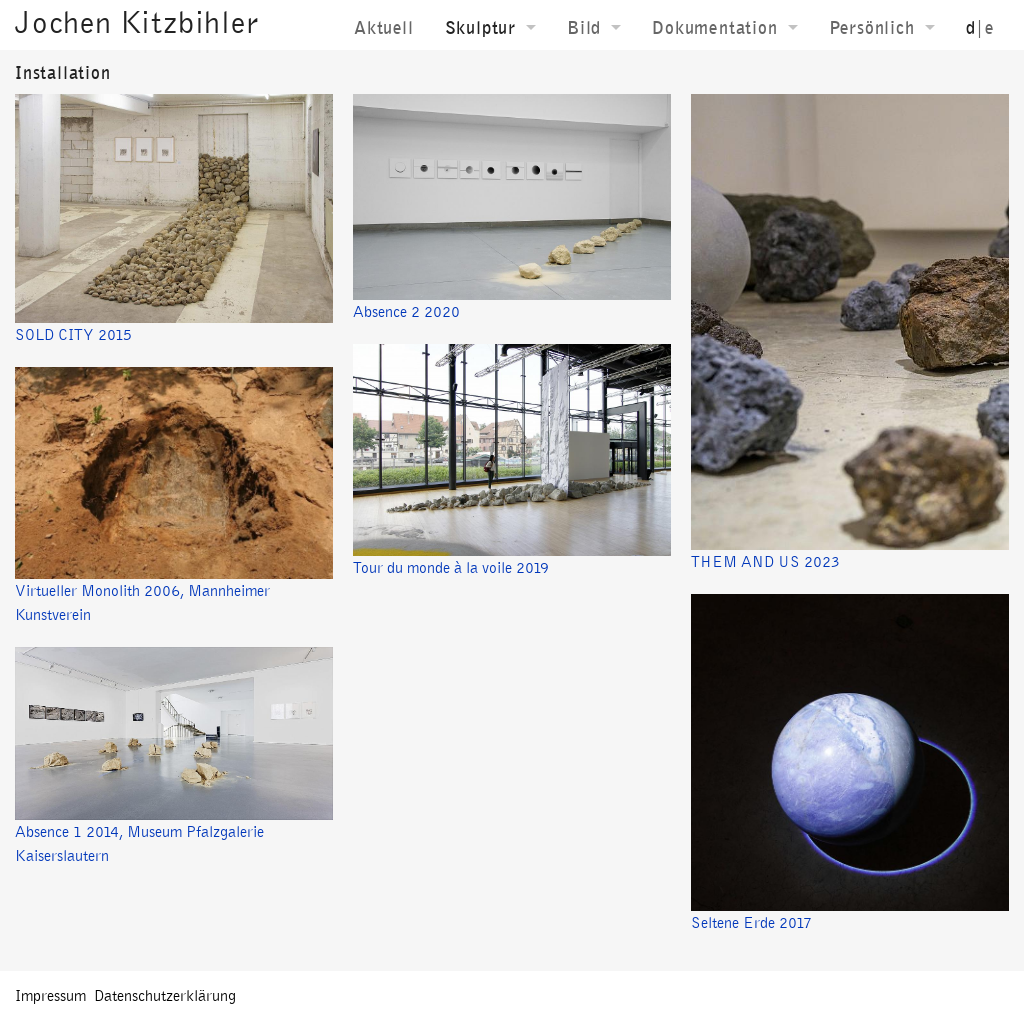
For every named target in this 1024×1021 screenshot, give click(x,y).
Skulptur (480, 27)
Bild (584, 27)
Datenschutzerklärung (165, 995)
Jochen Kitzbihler (137, 22)
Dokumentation (714, 27)
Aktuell (384, 27)
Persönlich (872, 27)
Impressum (50, 995)
